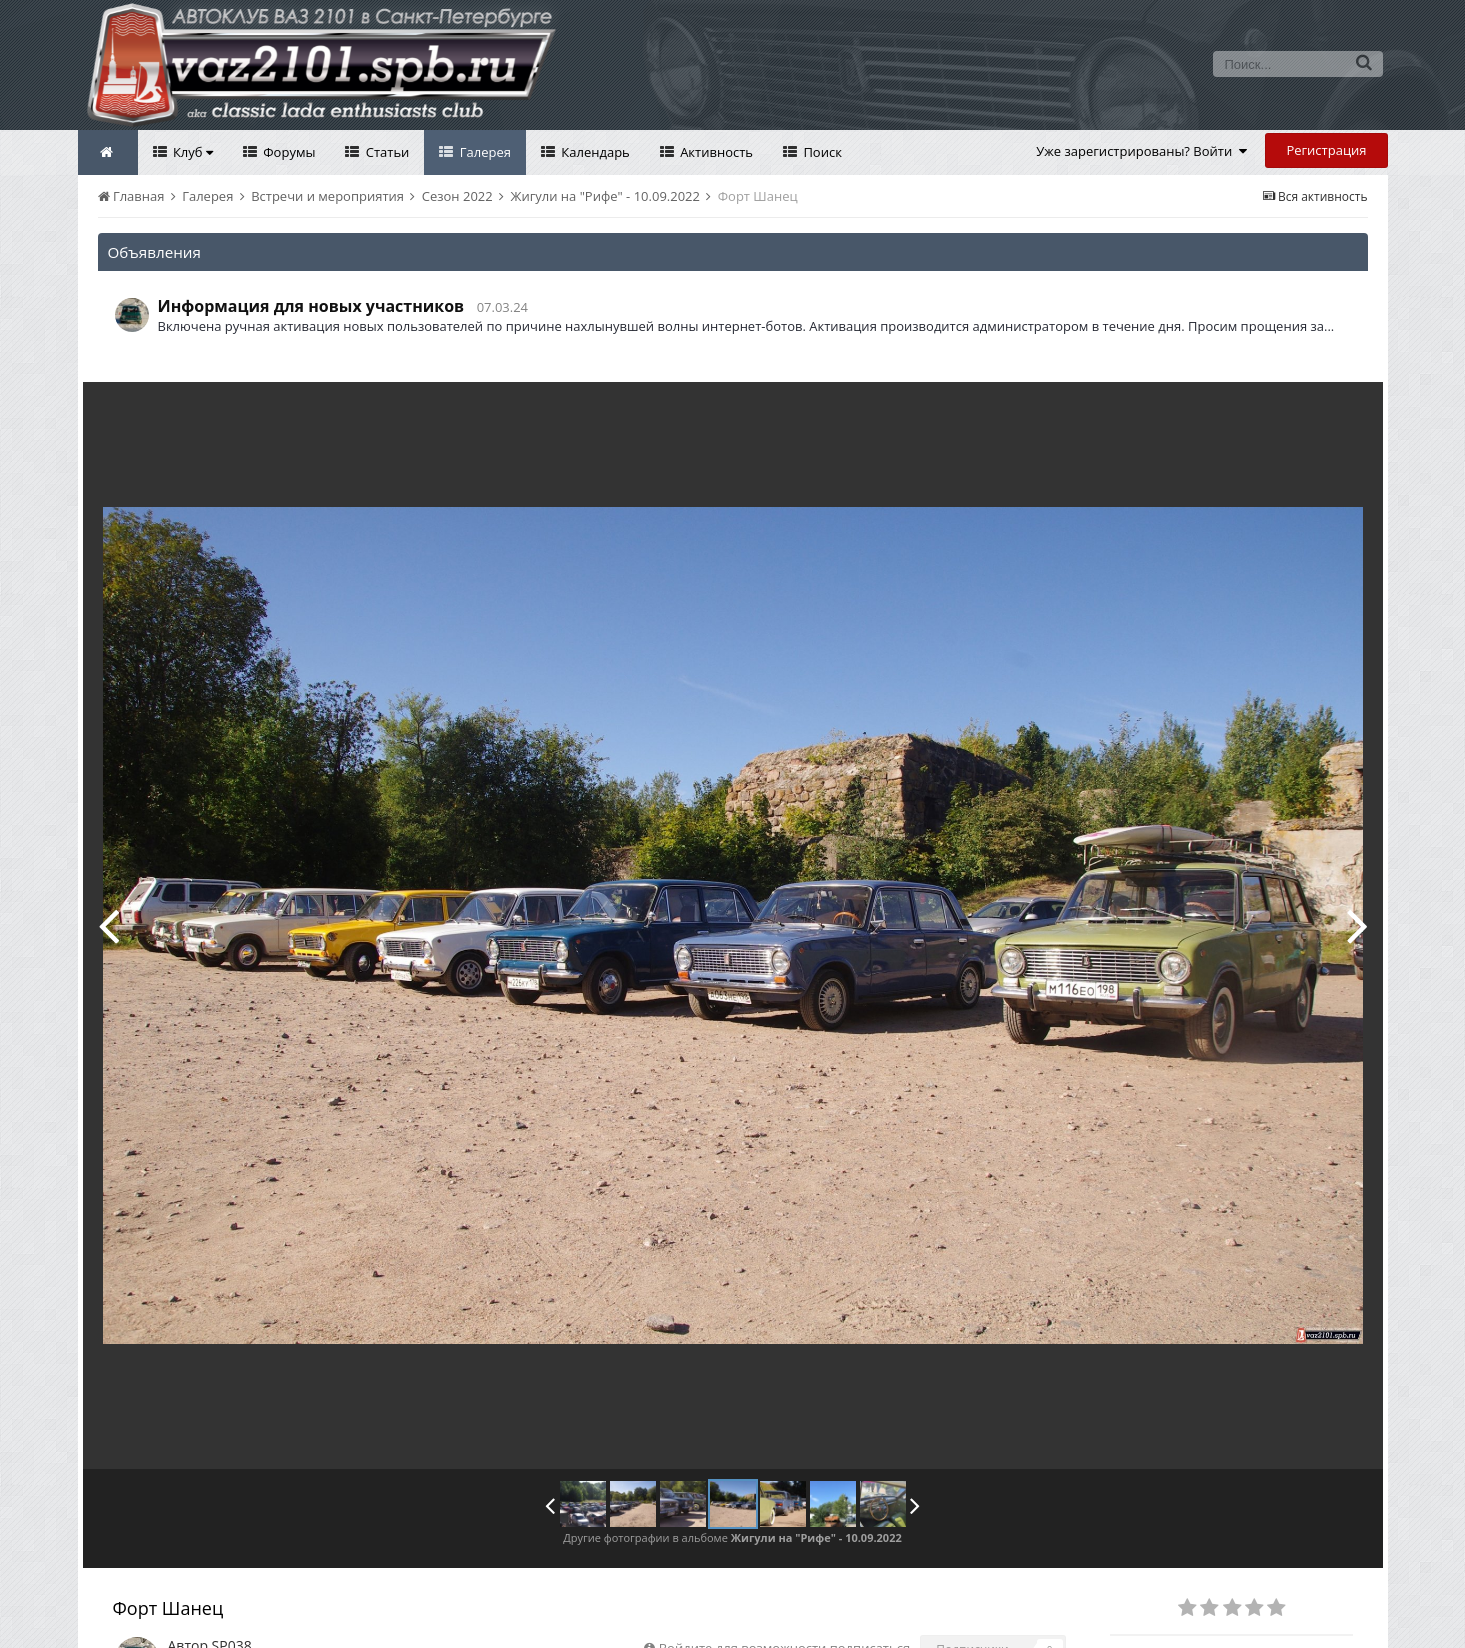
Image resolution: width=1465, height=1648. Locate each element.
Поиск (821, 152)
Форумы (288, 152)
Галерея (483, 152)
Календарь (594, 152)
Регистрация (1326, 150)
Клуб (191, 152)
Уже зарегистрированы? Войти (1141, 151)
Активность (715, 152)
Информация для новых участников (311, 306)
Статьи (385, 152)
